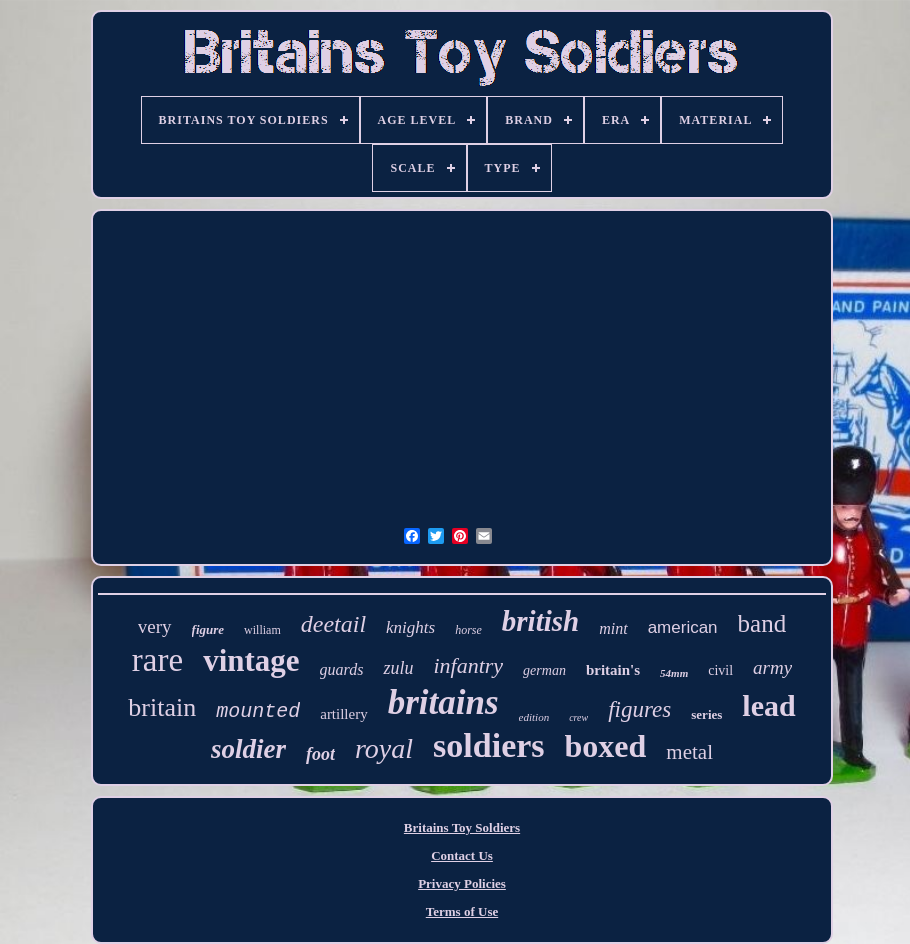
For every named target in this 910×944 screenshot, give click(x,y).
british (540, 621)
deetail (333, 624)
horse (468, 630)
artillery (343, 714)
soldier (248, 749)
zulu (398, 668)
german (544, 670)
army (772, 667)
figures (639, 709)
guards (342, 669)
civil (720, 670)
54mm (674, 673)
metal (689, 752)
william (262, 630)
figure (208, 629)
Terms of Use (462, 911)
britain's (613, 670)
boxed (606, 746)
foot (320, 754)
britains (443, 702)
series (706, 714)
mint (613, 628)
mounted (258, 711)
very (155, 626)
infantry (468, 665)
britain (162, 707)
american (683, 627)
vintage (251, 660)
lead (768, 705)
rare (157, 660)
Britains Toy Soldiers (462, 827)
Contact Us (462, 855)
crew (578, 717)
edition (534, 717)
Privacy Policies (462, 883)
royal (384, 748)
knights (410, 627)
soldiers (488, 745)
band (762, 623)
